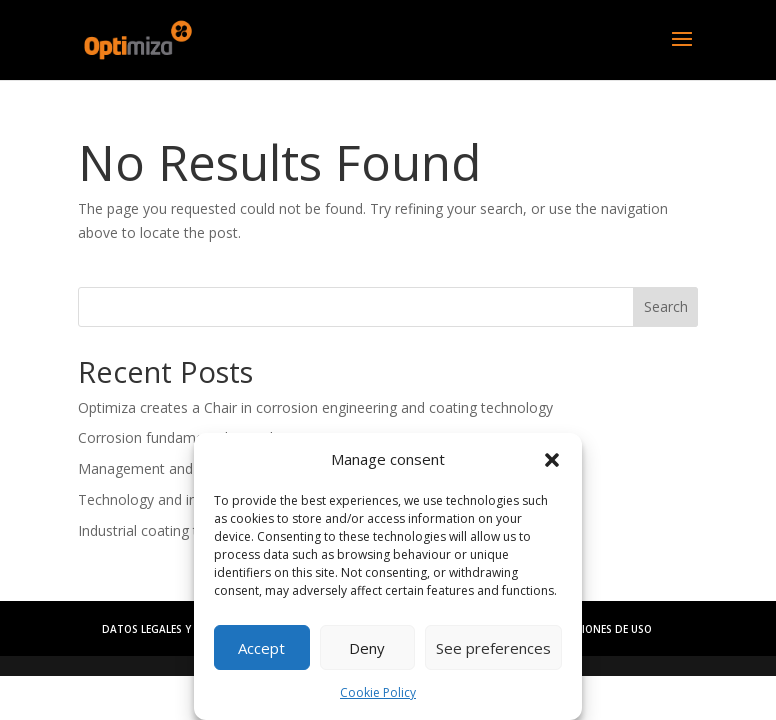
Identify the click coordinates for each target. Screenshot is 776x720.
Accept (261, 648)
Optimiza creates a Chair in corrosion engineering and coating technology (315, 407)
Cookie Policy (378, 692)
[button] (552, 460)
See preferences (493, 648)
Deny (367, 648)
